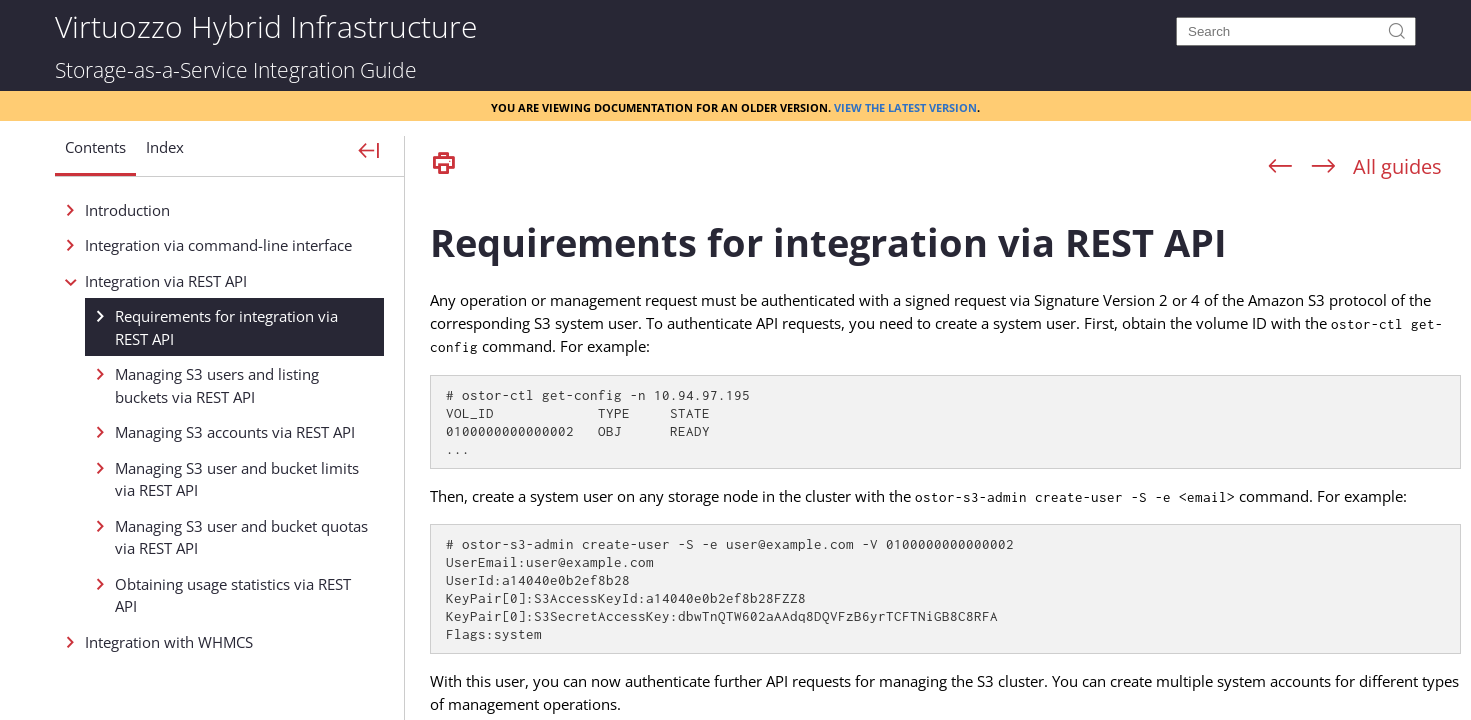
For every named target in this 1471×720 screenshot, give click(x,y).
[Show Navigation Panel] (369, 152)
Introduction (127, 210)
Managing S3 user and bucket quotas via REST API (241, 537)
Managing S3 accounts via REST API (235, 432)
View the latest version (905, 106)
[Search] (1296, 31)
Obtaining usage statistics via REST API (233, 595)
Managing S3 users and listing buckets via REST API (217, 385)
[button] (95, 155)
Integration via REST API (166, 281)
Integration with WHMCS (169, 642)
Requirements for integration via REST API (226, 327)
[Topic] (945, 453)
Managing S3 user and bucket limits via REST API (237, 479)
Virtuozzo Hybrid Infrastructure (266, 25)
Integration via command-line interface (218, 245)
